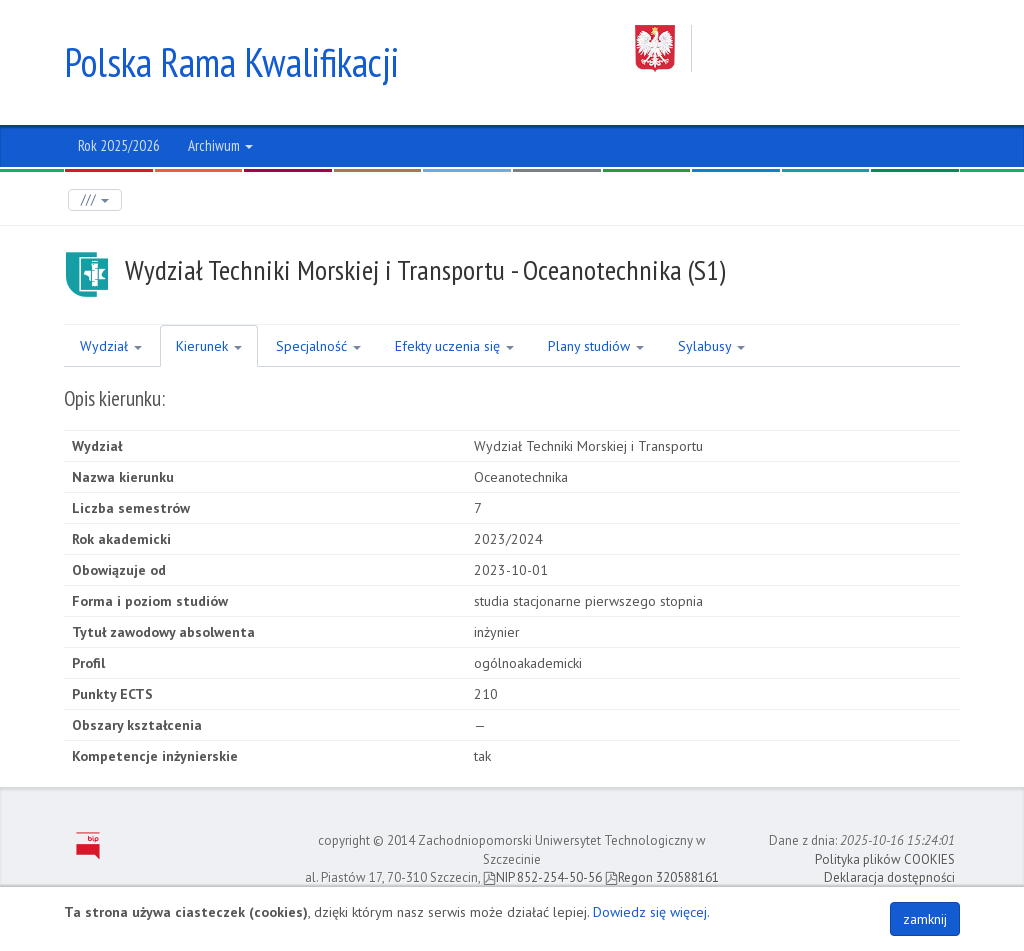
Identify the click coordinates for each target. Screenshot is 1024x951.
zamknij (925, 919)
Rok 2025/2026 (119, 145)
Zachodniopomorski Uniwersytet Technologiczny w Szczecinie (797, 48)
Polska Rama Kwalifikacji (231, 62)
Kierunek (209, 346)
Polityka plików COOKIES (885, 859)
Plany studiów (596, 346)
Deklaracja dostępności (889, 877)
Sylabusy (711, 346)
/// (95, 199)
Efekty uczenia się (454, 346)
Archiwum (220, 145)
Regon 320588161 (662, 877)
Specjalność (318, 346)
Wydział (111, 346)
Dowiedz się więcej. (651, 912)
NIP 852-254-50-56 (542, 877)
